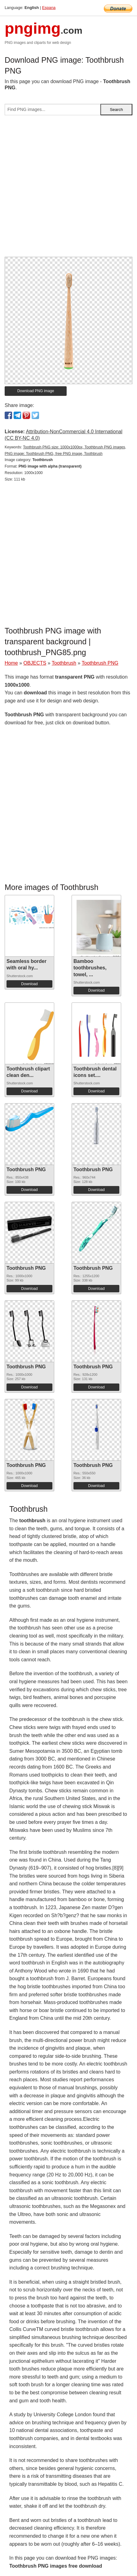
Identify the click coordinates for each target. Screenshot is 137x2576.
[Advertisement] (68, 188)
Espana (48, 7)
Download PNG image (35, 391)
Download (29, 984)
